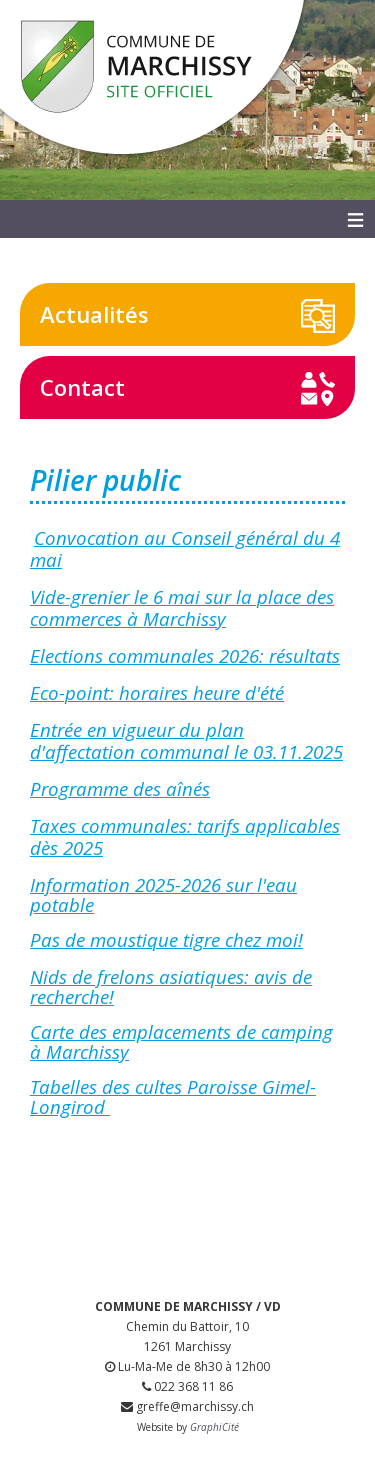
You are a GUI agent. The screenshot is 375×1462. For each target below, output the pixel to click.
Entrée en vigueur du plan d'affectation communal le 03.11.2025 (186, 740)
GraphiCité (214, 1427)
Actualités (94, 314)
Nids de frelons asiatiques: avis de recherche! (171, 986)
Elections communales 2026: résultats (185, 655)
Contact (82, 387)
